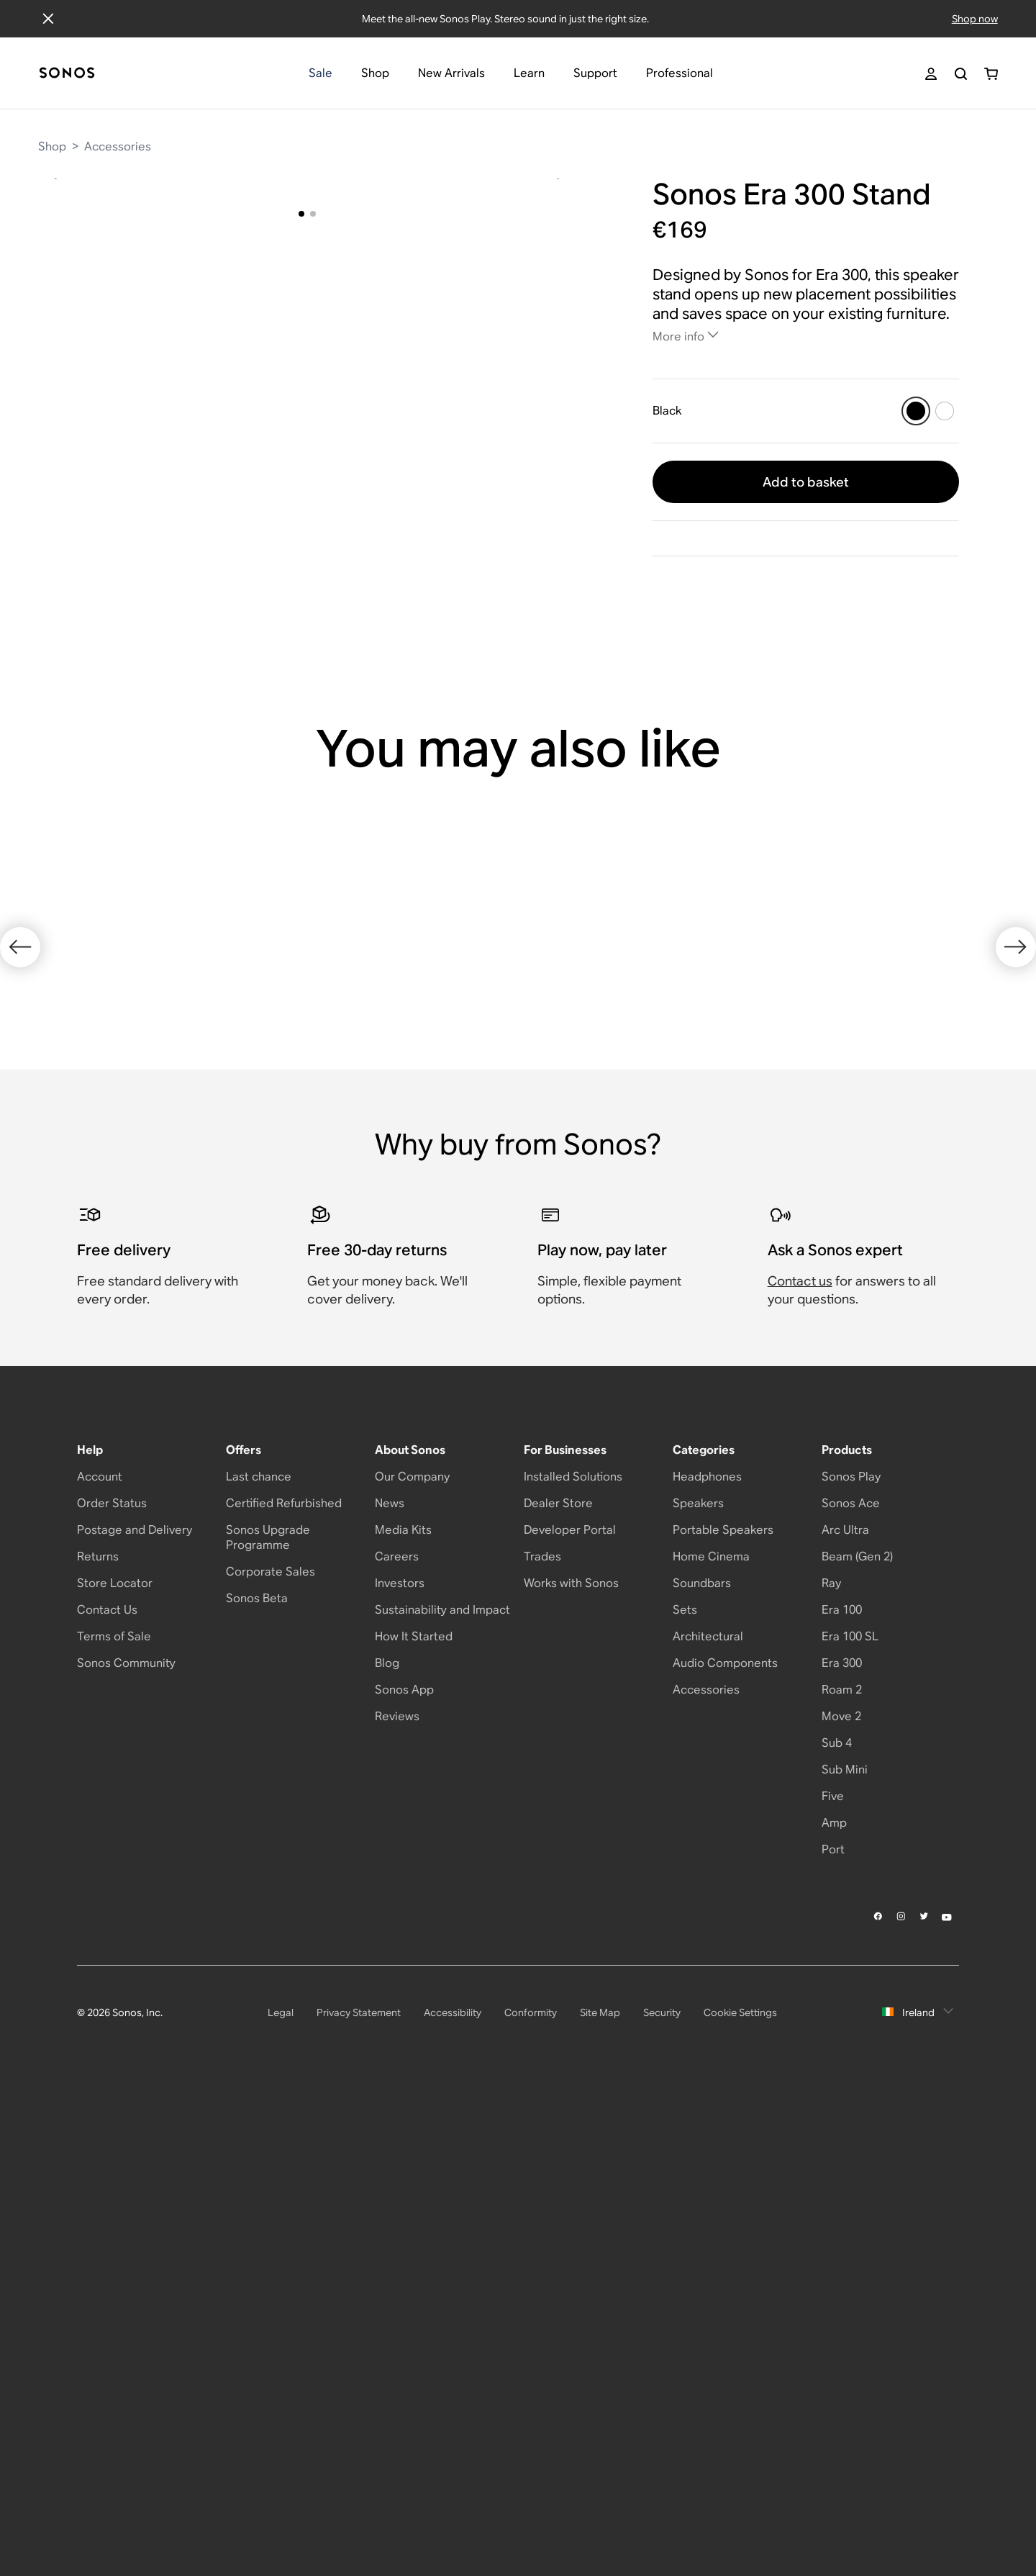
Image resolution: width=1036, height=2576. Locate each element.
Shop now (975, 18)
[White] (944, 411)
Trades (542, 2035)
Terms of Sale (114, 2115)
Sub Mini (845, 2248)
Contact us (800, 1760)
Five (833, 2275)
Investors (399, 2062)
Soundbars (702, 2062)
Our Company (412, 1955)
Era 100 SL (850, 2115)
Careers (397, 2035)
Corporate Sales (270, 2050)
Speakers (698, 1982)
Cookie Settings (740, 2491)
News (389, 1982)
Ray (831, 2062)
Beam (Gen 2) (857, 2035)
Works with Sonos (571, 2062)
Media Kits (403, 2009)
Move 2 (841, 2195)
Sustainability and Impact (442, 2089)
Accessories (117, 146)
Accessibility (452, 2491)
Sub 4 (837, 2222)
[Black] (915, 411)
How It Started (414, 2115)
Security (662, 2491)
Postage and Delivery (134, 2009)
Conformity (530, 2491)
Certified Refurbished (284, 1982)
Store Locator (115, 2062)
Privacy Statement (359, 2491)
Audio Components (725, 2142)
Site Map (600, 2491)
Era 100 (842, 2089)
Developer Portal (570, 2009)
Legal (281, 2491)
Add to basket (806, 482)
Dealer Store (558, 1982)
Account (99, 1955)
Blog (387, 2142)
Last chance (258, 1955)
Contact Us (107, 2089)
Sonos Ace (851, 1982)
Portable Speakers (723, 2009)
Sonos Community (126, 2142)
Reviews (397, 2195)
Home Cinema (711, 2035)
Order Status (112, 1982)
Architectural (708, 2115)
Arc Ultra (845, 2009)
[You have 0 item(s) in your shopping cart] (991, 74)
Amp (834, 2302)
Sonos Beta (257, 2077)
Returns (98, 2035)
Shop (52, 146)
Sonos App (404, 2169)
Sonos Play (851, 1955)
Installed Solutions (573, 1955)
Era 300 (842, 2142)
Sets (685, 2089)
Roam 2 (842, 2169)
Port (833, 2328)
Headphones (707, 1955)
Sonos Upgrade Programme (268, 2017)
